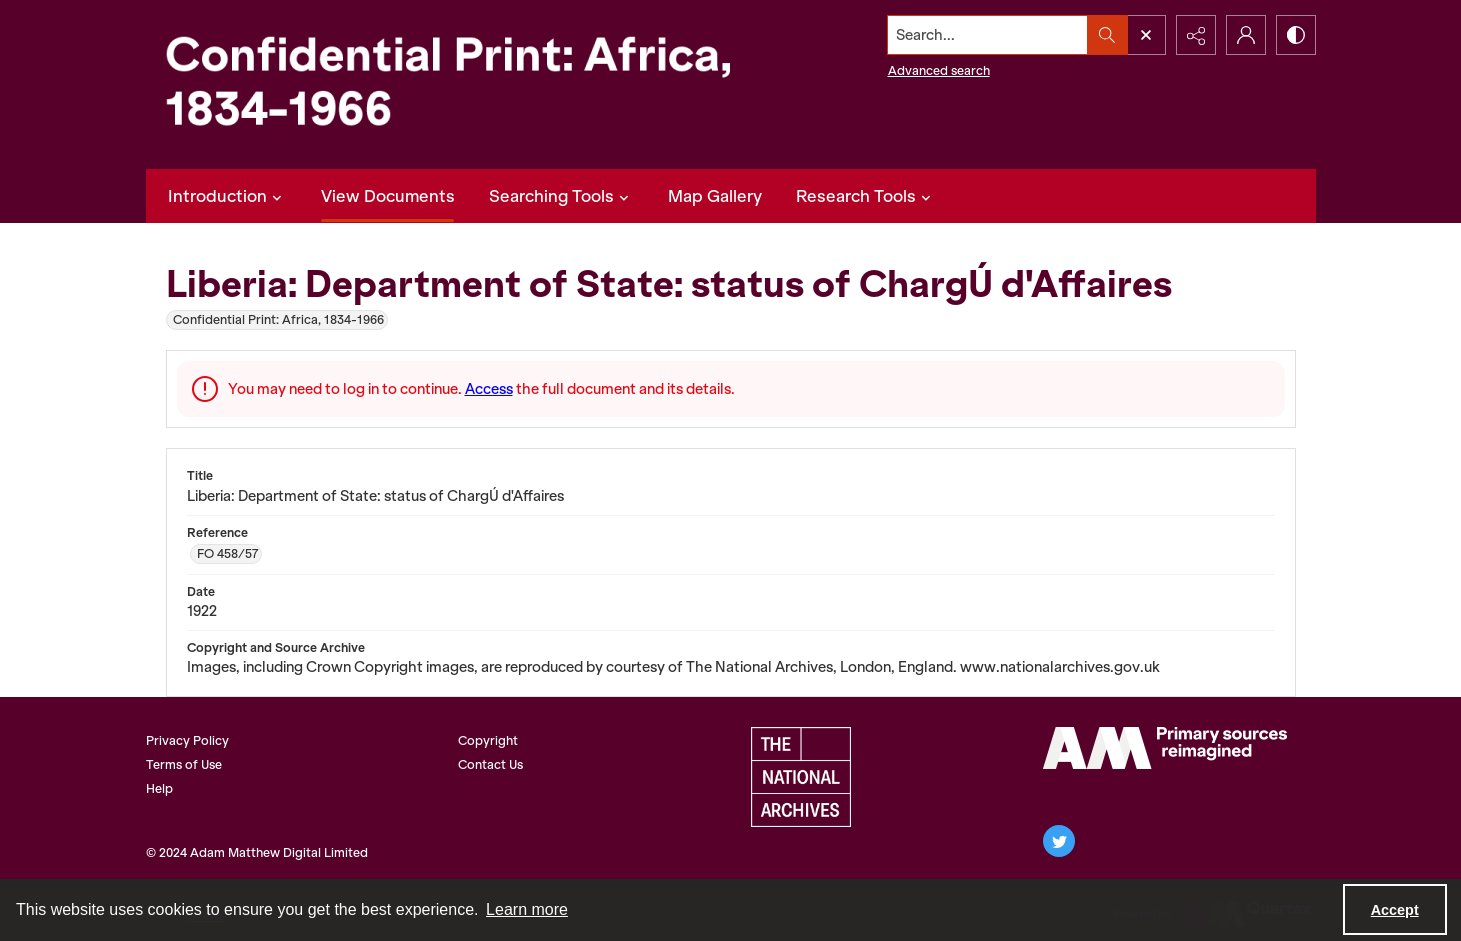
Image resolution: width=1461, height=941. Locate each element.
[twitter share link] (1059, 841)
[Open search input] (1146, 35)
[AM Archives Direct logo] (1165, 748)
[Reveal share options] (1196, 35)
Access (489, 389)
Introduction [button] (227, 196)
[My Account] (1246, 35)
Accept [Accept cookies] (1395, 910)
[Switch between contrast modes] (1296, 35)
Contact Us (490, 764)
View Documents (388, 196)
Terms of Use (184, 764)
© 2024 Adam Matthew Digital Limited (257, 852)
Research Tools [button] (866, 196)
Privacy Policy (187, 740)
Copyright (488, 740)
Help (159, 788)
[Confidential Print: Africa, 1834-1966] (466, 84)
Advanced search (939, 70)
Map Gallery (715, 196)
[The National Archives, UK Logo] (801, 777)
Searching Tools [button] (561, 196)
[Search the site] (987, 35)
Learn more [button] (527, 909)
